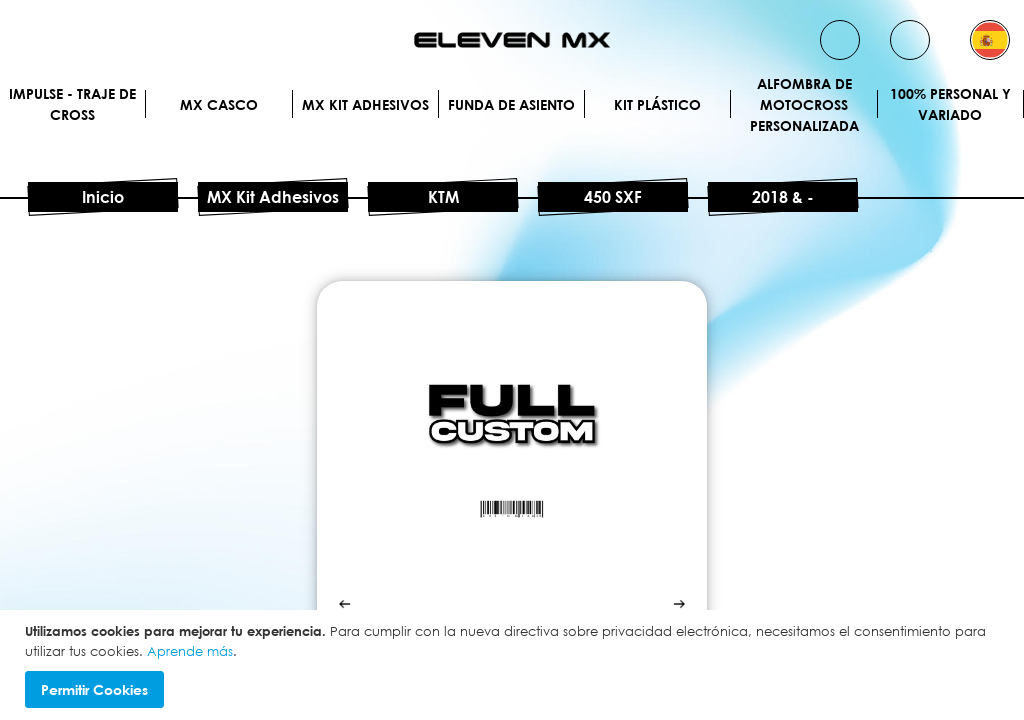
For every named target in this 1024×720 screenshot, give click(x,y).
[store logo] (512, 40)
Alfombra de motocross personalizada (804, 104)
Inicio (103, 197)
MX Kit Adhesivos (365, 104)
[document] (514, 665)
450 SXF (613, 197)
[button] (990, 40)
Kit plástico (657, 104)
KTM (443, 197)
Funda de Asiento (511, 104)
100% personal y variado (950, 104)
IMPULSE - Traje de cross (72, 104)
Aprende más (190, 651)
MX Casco (219, 104)
